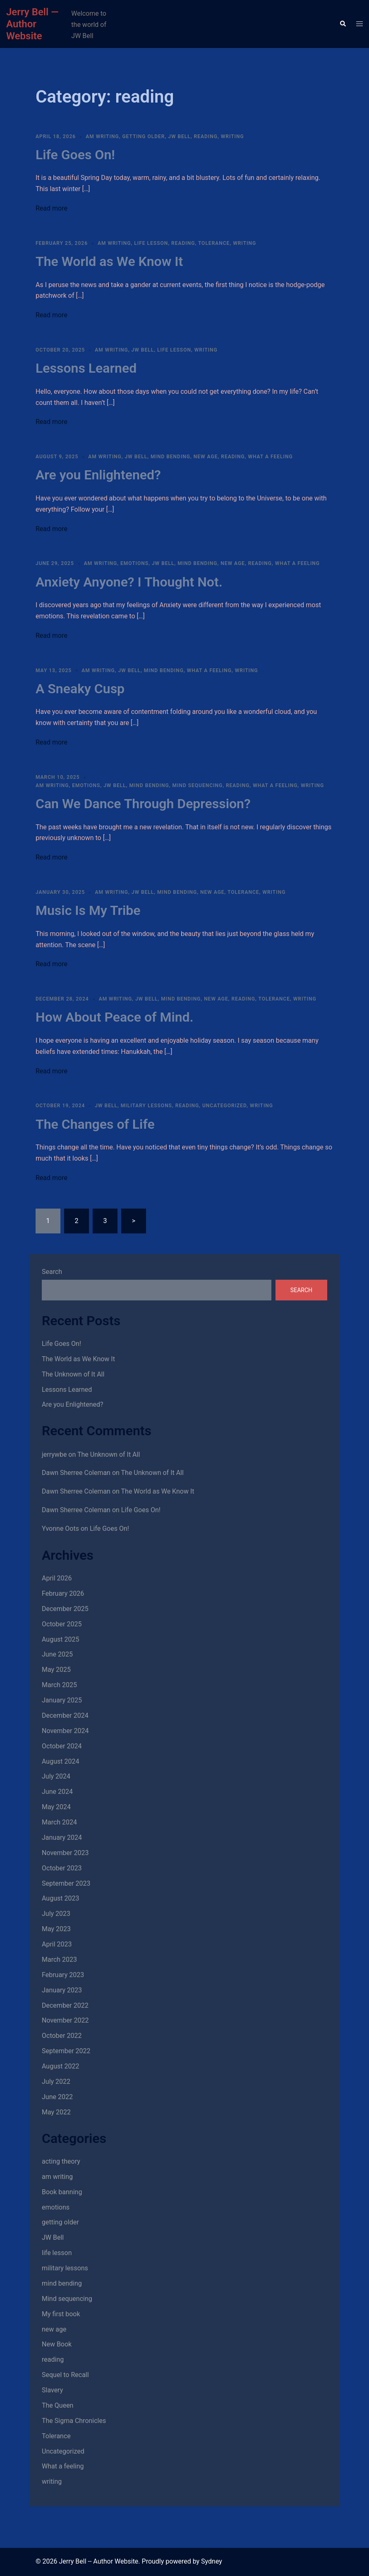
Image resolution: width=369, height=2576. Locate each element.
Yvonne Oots (60, 1528)
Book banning (62, 2192)
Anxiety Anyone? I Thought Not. (129, 582)
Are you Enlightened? (98, 475)
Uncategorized (224, 1105)
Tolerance (214, 243)
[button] (342, 24)
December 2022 (65, 2005)
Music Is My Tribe (88, 910)
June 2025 (57, 1654)
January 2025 (62, 1700)
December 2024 (65, 1715)
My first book (61, 2314)
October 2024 (61, 1746)
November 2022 (65, 2020)
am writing (102, 136)
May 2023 (56, 1929)
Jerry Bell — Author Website (32, 24)
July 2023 (56, 1914)
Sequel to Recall (65, 2375)
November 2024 (65, 1731)
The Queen (57, 2405)
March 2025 (59, 1685)
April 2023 (57, 1944)
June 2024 (57, 1792)
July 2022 (56, 2081)
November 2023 (65, 1853)
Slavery (52, 2390)
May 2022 (56, 2112)
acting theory (61, 2161)
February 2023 (63, 1975)
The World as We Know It (109, 261)
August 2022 (60, 2066)
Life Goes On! (75, 155)
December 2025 (65, 1609)
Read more (51, 208)
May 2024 (56, 1807)
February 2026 (63, 1593)
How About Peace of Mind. (115, 1017)
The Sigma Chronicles (74, 2421)
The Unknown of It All (73, 1374)
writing (232, 136)
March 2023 (59, 1959)
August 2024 (60, 1761)
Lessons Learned (86, 368)
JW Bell (179, 136)
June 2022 (57, 2097)
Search (52, 1272)
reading (206, 136)
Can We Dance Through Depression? (143, 804)
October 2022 (61, 2036)
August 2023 (60, 1898)
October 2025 (61, 1624)
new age (206, 457)
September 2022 (66, 2051)
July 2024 (56, 1776)
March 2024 (59, 1822)
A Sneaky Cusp (80, 689)
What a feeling (270, 457)
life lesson (151, 243)
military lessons (146, 1105)
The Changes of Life (95, 1124)
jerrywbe (54, 1454)
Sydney (211, 2561)
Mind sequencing (197, 785)
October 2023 (61, 1868)
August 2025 (60, 1639)
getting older (143, 136)
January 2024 (62, 1837)
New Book (57, 2344)
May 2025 (56, 1669)
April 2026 (57, 1578)
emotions (134, 563)
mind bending (170, 457)
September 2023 (66, 1883)
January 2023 (62, 1990)
